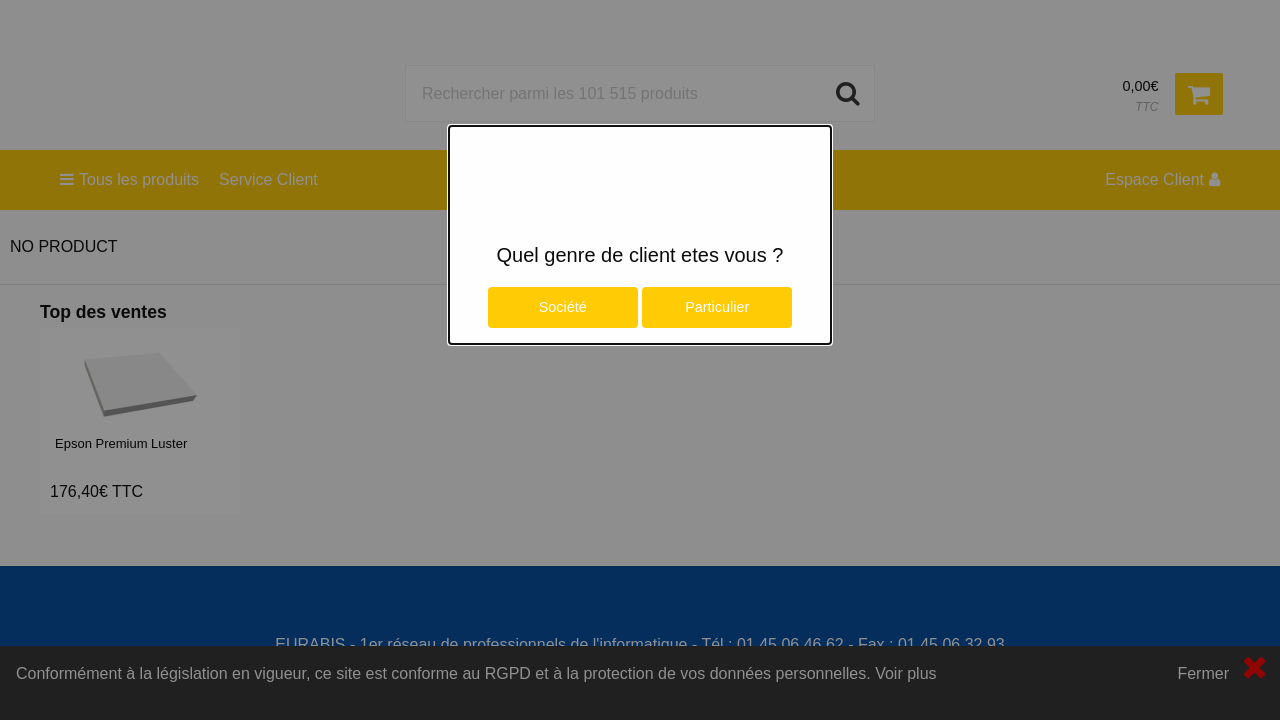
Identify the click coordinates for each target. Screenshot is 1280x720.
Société (563, 307)
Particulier (717, 307)
